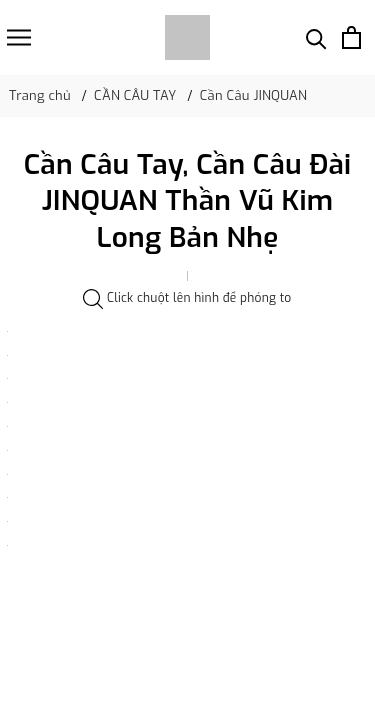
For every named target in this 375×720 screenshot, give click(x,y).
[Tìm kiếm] (316, 37)
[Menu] (19, 37)
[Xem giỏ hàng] (351, 37)
